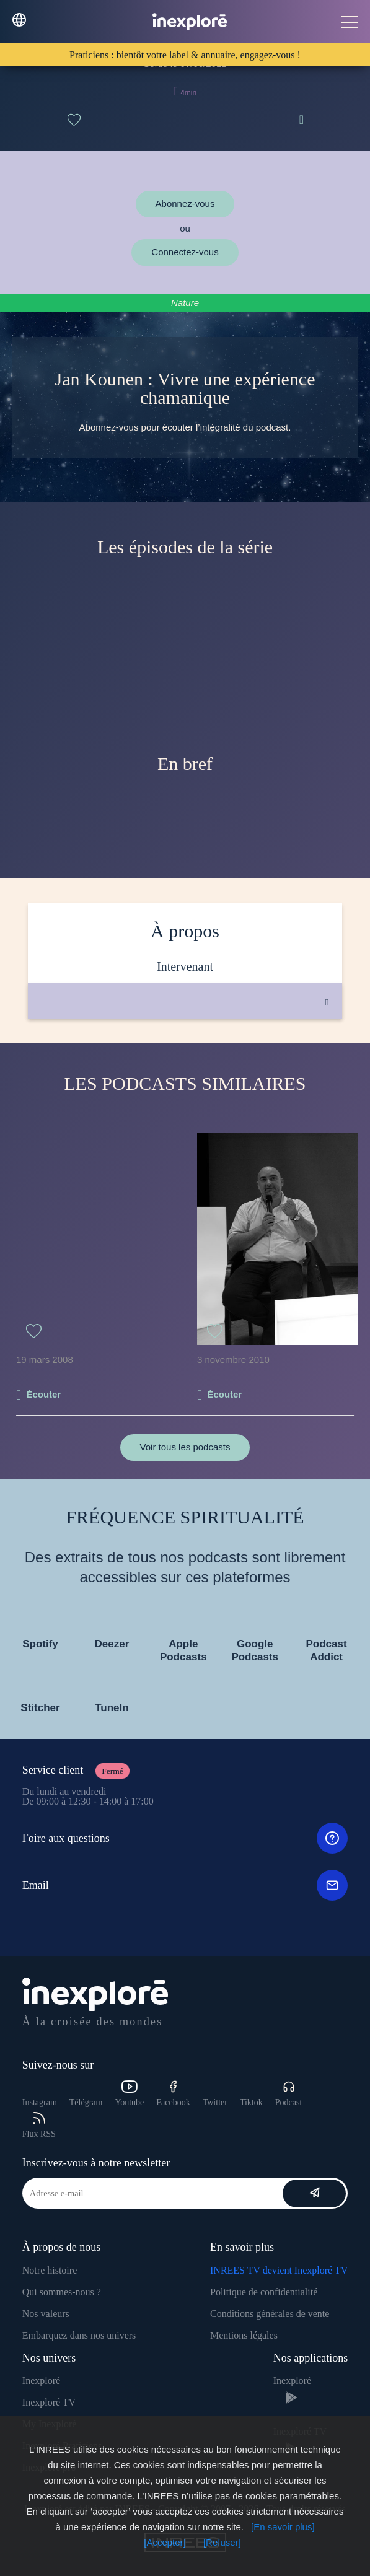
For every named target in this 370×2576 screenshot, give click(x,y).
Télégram (86, 2102)
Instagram (39, 2102)
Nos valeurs (45, 2313)
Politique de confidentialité (263, 2292)
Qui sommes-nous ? (61, 2292)
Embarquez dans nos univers (79, 2335)
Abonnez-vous (185, 203)
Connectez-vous (184, 252)
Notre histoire (49, 2270)
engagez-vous (268, 55)
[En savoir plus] (283, 2526)
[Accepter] (165, 2542)
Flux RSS (39, 2125)
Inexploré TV (49, 2402)
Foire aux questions (185, 1838)
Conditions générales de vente (269, 2313)
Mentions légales (244, 2335)
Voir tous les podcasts (185, 1447)
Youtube (129, 2093)
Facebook (173, 2093)
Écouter (43, 1394)
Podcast (288, 2093)
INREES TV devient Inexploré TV (279, 2270)
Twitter (215, 2102)
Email (185, 1885)
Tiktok (251, 2102)
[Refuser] (222, 2542)
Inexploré (41, 2380)
